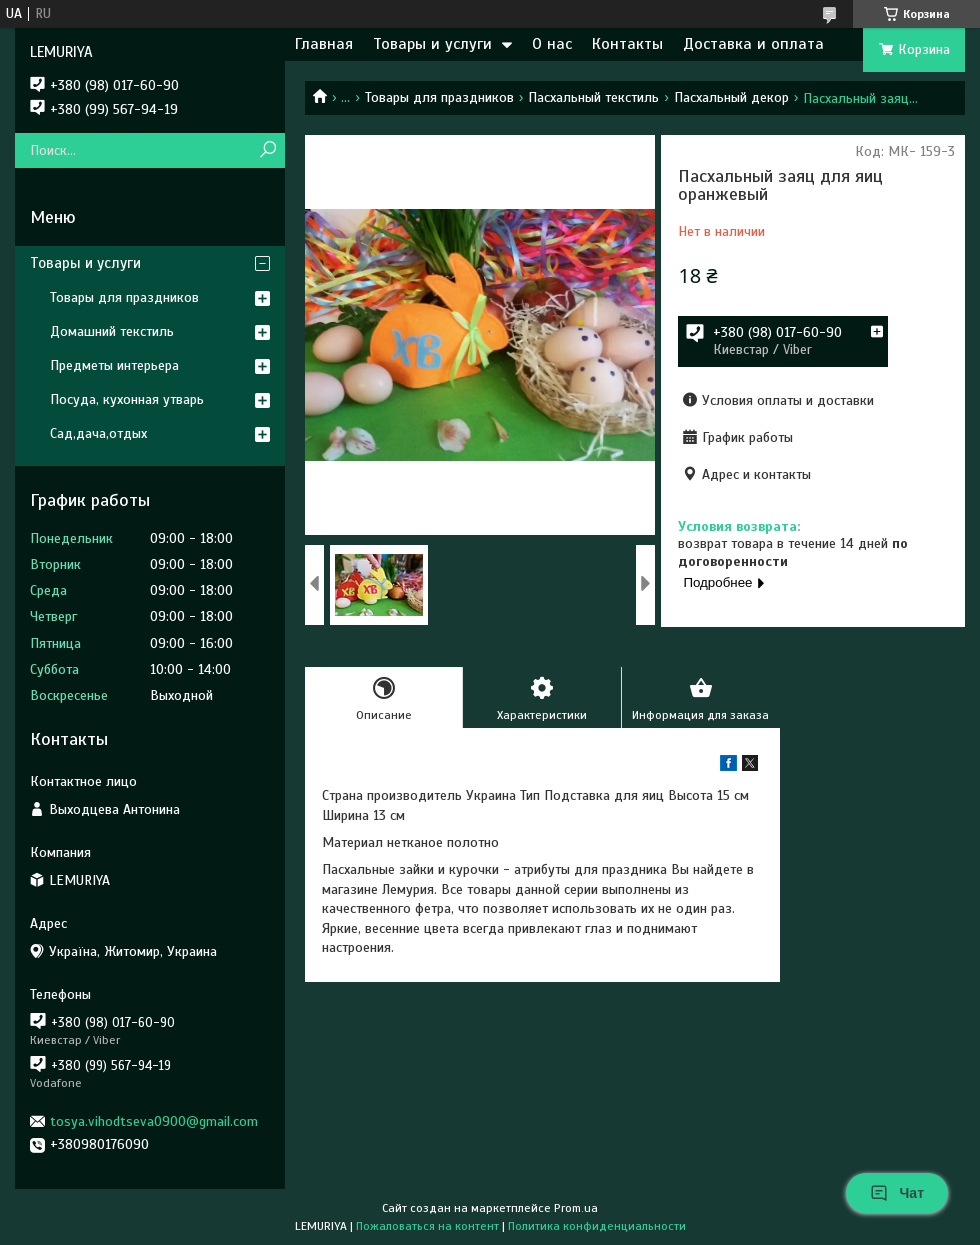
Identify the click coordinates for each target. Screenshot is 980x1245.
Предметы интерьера (114, 365)
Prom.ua (576, 1208)
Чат (897, 1193)
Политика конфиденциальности (597, 1226)
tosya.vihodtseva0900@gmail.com (154, 1121)
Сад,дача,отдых (98, 433)
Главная (324, 44)
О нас (552, 44)
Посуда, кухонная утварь (127, 399)
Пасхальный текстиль (593, 97)
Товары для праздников (439, 97)
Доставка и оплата (753, 44)
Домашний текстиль (112, 331)
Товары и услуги (432, 44)
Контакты (627, 44)
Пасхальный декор (731, 97)
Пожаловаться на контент (427, 1226)
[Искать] (267, 150)
